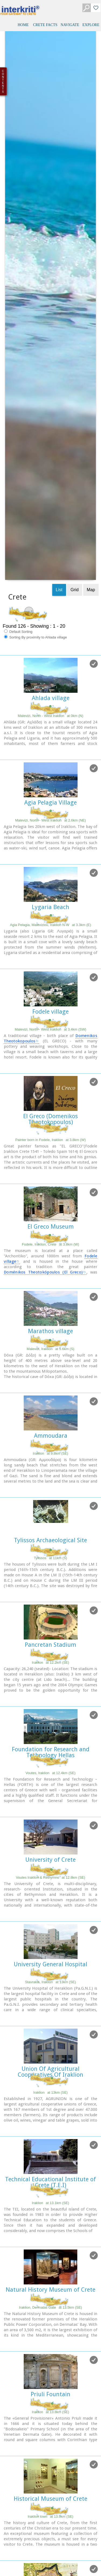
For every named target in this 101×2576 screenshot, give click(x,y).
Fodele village (50, 702)
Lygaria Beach (50, 597)
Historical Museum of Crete (50, 2189)
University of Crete (50, 1550)
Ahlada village (50, 388)
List (59, 280)
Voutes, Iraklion (51, 1463)
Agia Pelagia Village (50, 493)
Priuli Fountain (50, 2084)
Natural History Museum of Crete (50, 1980)
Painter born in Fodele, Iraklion (50, 830)
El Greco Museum (50, 917)
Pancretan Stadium (50, 1335)
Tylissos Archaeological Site (50, 1230)
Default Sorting (18, 322)
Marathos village (50, 1021)
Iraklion (50, 1783)
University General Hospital (50, 1654)
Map (91, 280)
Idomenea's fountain (51, 2398)
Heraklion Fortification (50, 2293)
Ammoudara (50, 1126)
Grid (75, 280)
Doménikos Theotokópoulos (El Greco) (43, 962)
